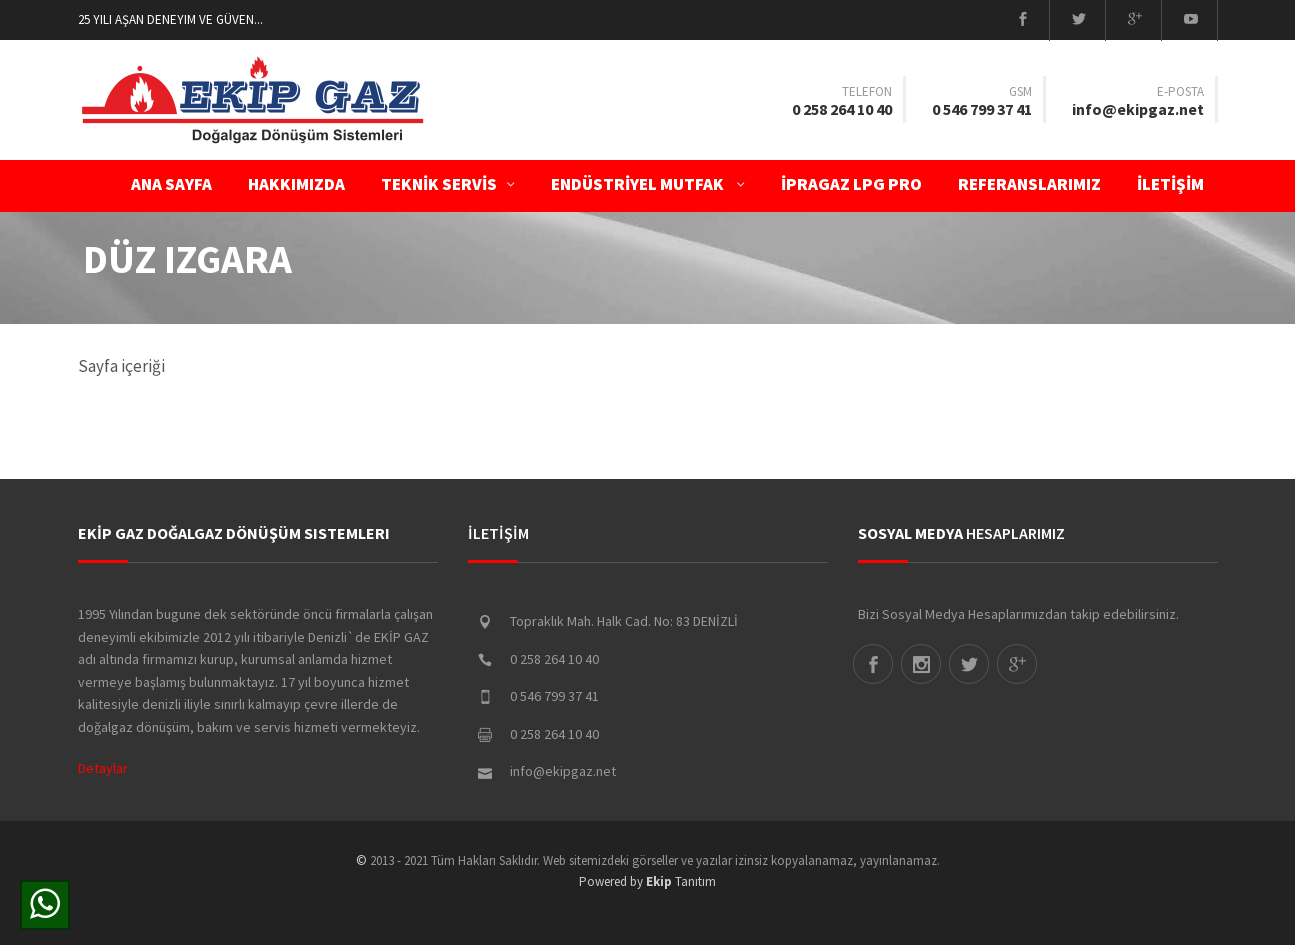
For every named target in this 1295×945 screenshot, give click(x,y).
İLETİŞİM (1176, 184)
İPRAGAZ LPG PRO (851, 184)
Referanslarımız (1029, 184)
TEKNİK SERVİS (448, 184)
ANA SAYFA (171, 184)
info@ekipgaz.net (1138, 109)
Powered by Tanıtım (647, 881)
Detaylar (103, 768)
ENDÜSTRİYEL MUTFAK (648, 184)
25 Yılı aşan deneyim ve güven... (170, 19)
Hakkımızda (296, 184)
